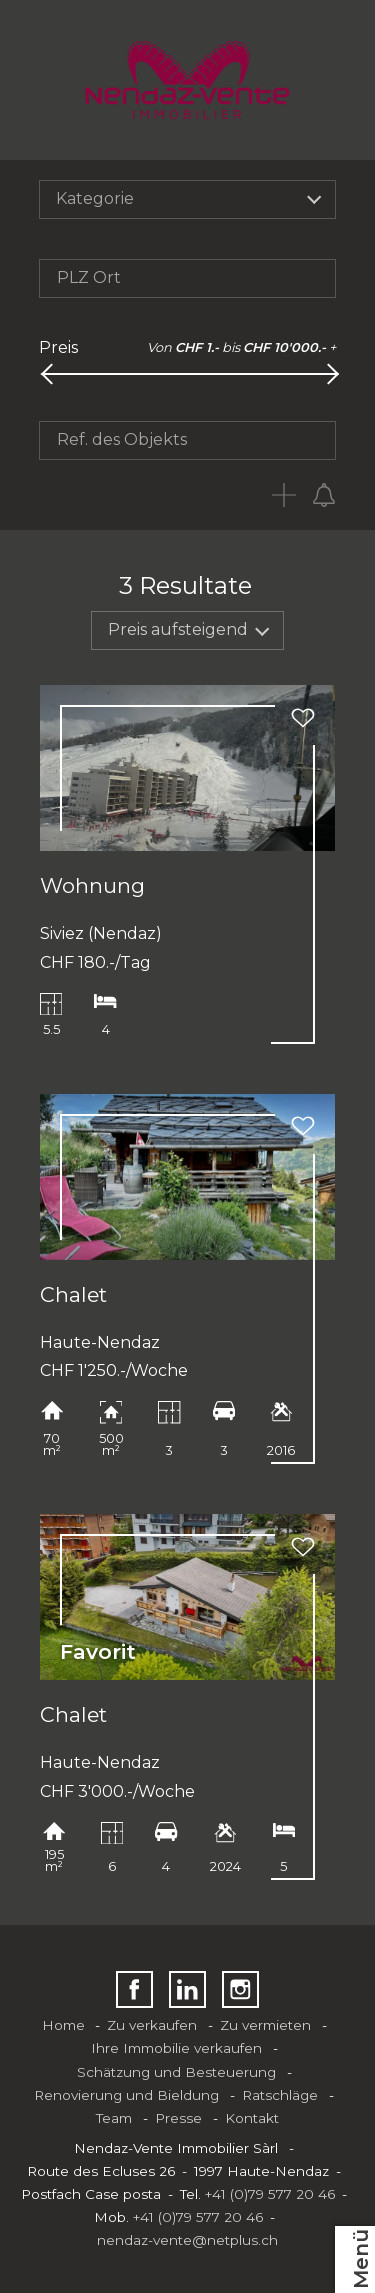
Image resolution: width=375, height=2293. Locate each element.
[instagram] (240, 1989)
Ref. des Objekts (122, 439)
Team (114, 2118)
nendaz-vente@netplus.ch (187, 2240)
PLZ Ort (89, 277)
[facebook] (134, 1989)
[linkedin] (187, 1989)
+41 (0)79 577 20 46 (270, 2194)
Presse (178, 2118)
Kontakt (252, 2118)
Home (63, 2025)
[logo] (187, 80)
